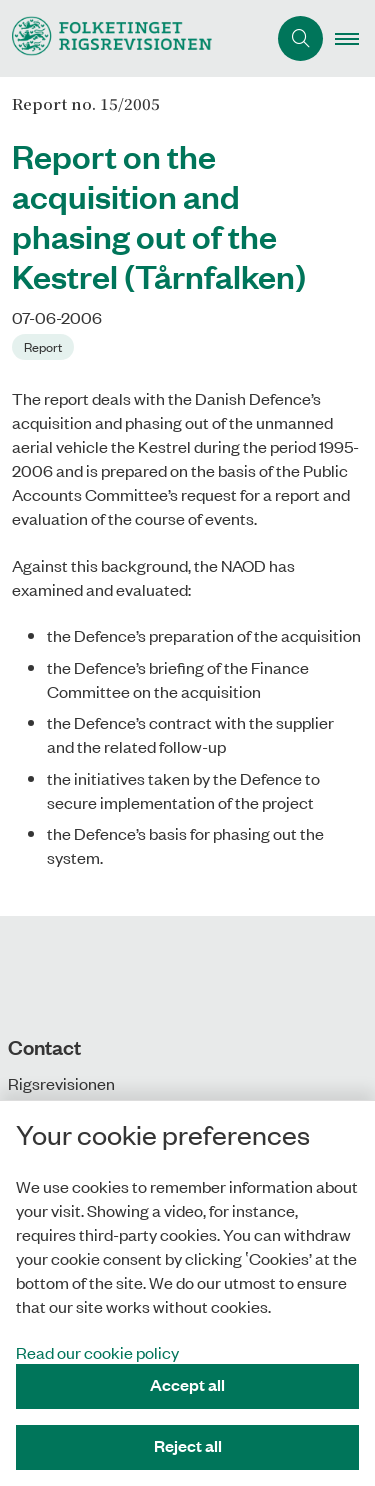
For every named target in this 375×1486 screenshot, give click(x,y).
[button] (355, 39)
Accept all (187, 1384)
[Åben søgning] (300, 38)
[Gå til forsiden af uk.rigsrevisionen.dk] (133, 38)
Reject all (188, 1445)
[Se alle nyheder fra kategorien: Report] (45, 345)
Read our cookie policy (97, 1352)
